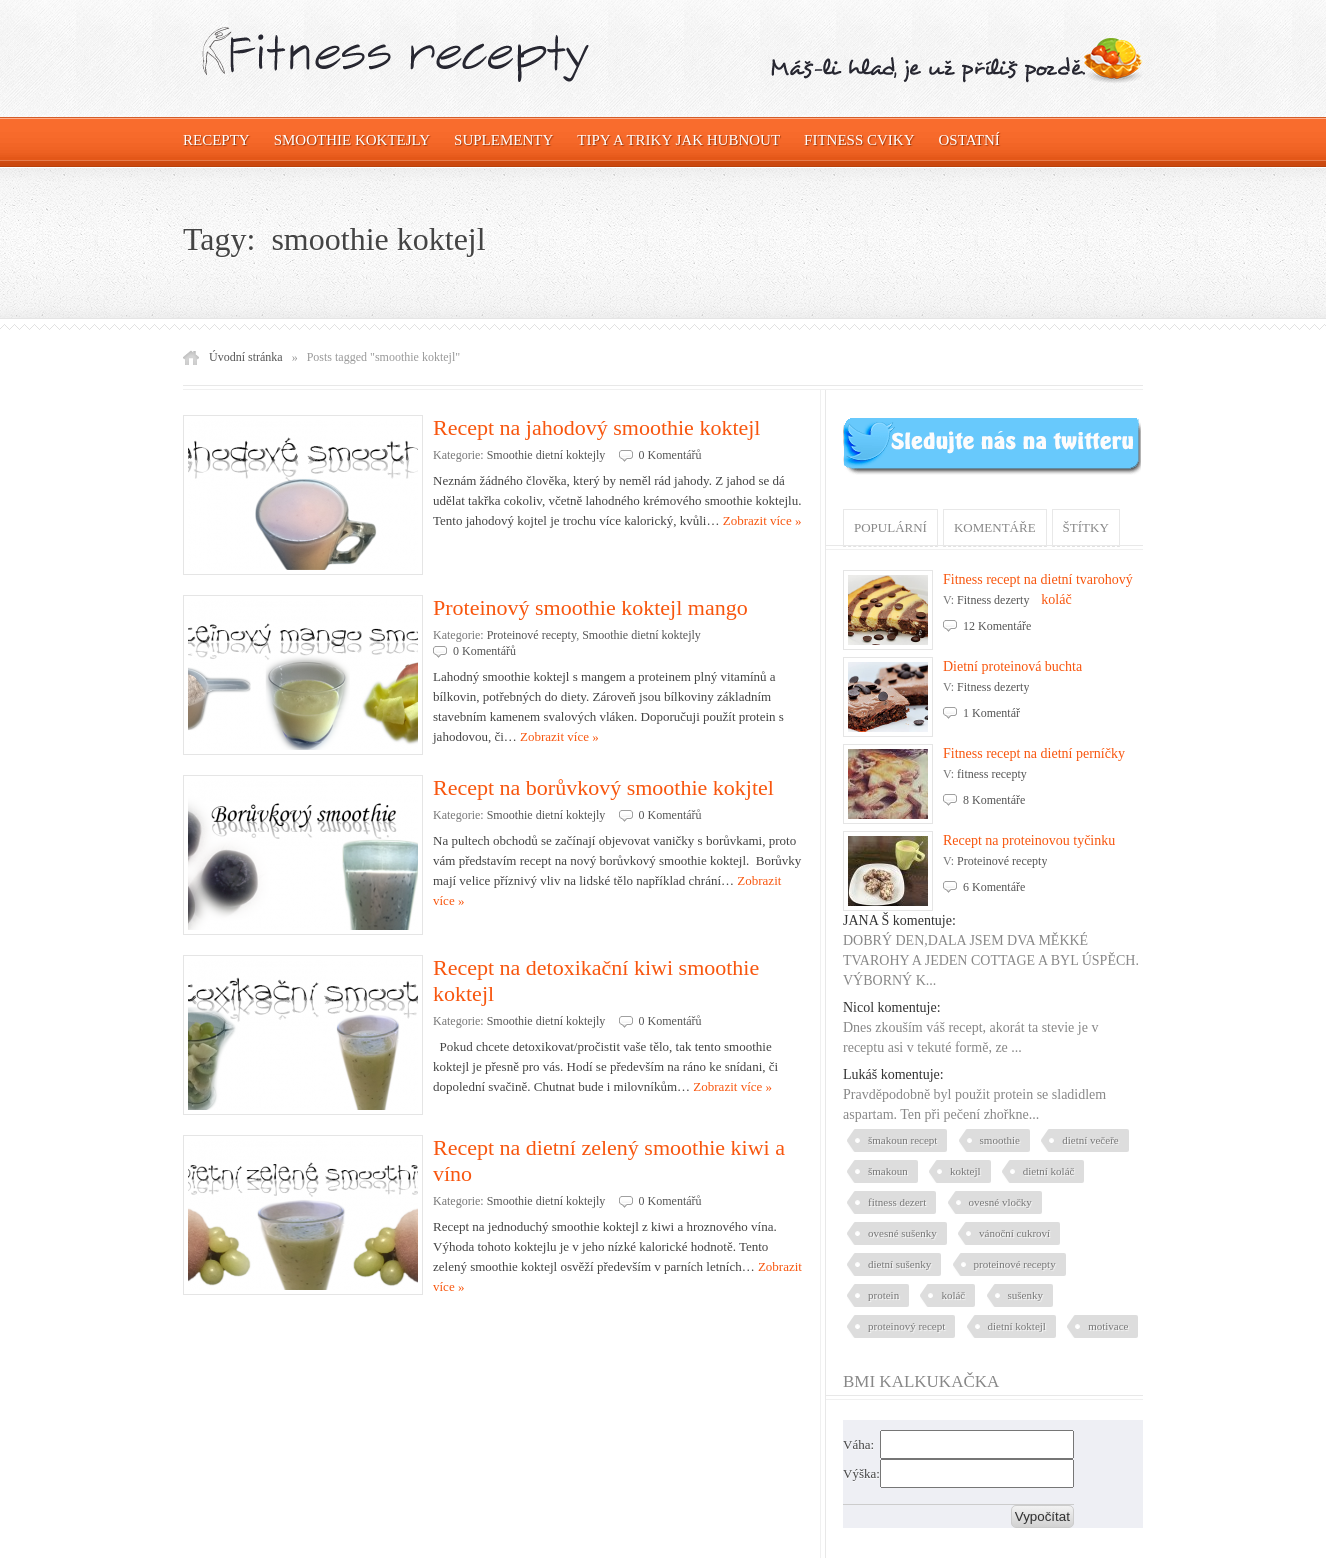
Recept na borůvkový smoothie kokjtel (603, 787)
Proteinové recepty (532, 635)
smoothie (1000, 1140)
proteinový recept (906, 1326)
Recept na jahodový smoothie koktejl (597, 427)
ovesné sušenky (902, 1233)
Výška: (861, 1473)
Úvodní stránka (246, 357)
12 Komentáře (997, 626)
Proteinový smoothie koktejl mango (590, 607)
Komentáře (995, 527)
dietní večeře (1090, 1140)
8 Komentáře (994, 800)
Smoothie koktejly (352, 140)
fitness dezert (897, 1202)
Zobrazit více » (762, 520)
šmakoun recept (902, 1140)
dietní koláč (1049, 1171)
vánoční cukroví (1014, 1233)
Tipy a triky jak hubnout (678, 140)
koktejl (965, 1171)
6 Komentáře (994, 887)
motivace (1108, 1326)
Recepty (216, 140)
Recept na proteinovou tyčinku (1029, 840)
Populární (890, 527)
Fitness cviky (859, 140)
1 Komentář (991, 713)
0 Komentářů (670, 455)
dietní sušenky (899, 1264)
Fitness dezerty (993, 600)
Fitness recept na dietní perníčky (1034, 753)
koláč (953, 1295)
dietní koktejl (1017, 1326)
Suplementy (503, 140)
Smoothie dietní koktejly (546, 455)
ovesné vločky (1000, 1202)
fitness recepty (992, 774)
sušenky (1025, 1295)
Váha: (858, 1444)
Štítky (1086, 527)
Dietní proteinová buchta (1012, 666)
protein (883, 1295)
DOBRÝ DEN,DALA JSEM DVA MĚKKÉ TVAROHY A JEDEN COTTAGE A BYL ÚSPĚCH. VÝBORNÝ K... (991, 960)
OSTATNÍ (969, 140)
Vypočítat (1042, 1516)
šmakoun (888, 1171)
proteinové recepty (1015, 1264)
